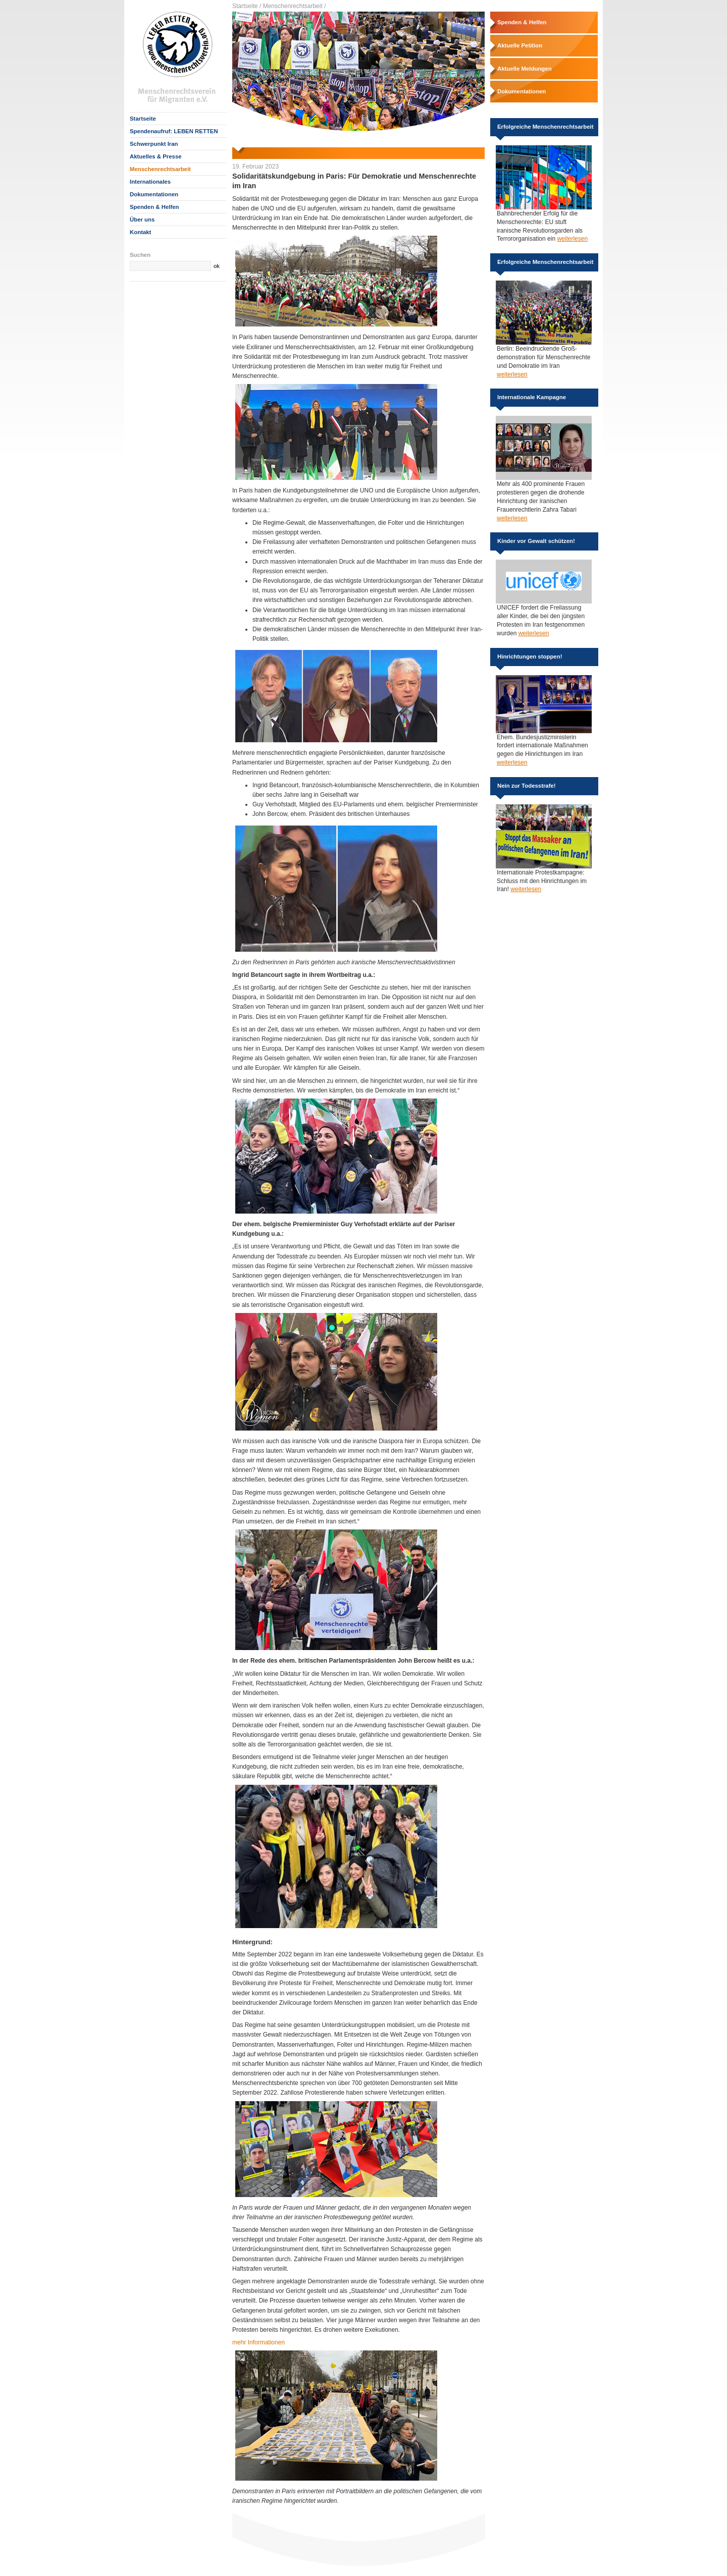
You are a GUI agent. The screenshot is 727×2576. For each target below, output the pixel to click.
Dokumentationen (154, 194)
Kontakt (140, 232)
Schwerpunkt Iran (154, 144)
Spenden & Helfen (154, 207)
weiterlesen (572, 238)
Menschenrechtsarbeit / (294, 6)
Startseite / (246, 6)
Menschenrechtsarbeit (160, 169)
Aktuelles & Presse (156, 156)
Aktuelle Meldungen (524, 69)
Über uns (142, 219)
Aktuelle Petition (519, 45)
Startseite (143, 119)
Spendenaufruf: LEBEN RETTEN (174, 131)
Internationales (150, 182)
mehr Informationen (258, 2342)
